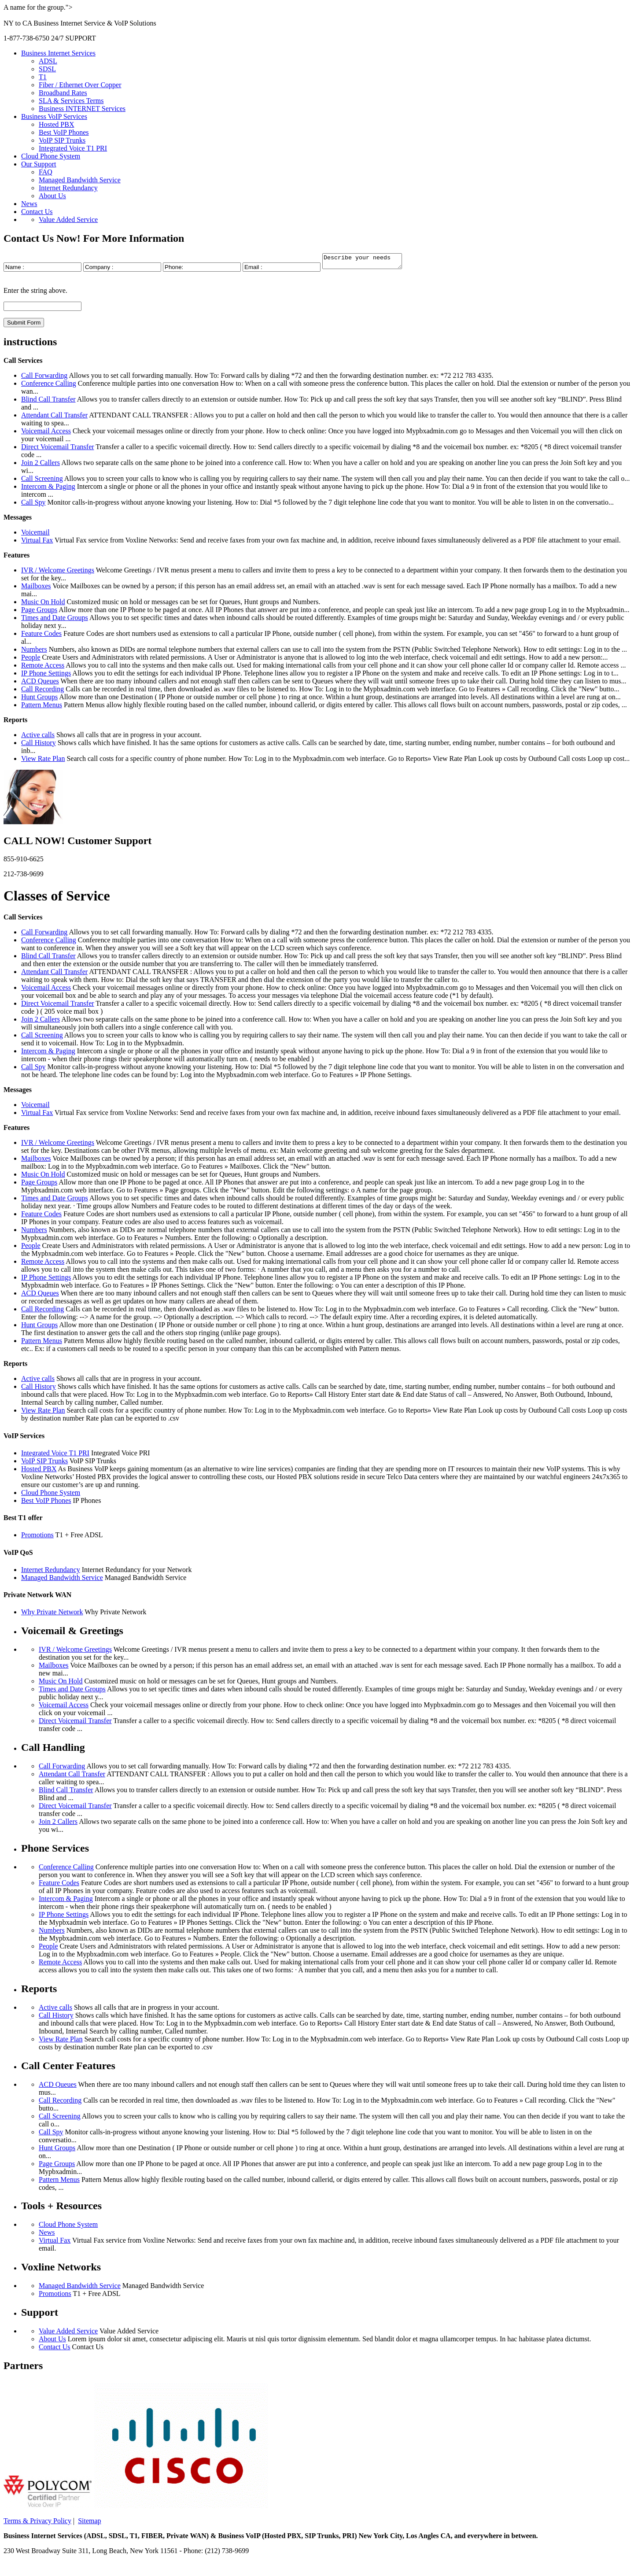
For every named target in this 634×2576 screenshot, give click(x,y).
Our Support (38, 164)
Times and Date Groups (54, 620)
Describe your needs (366, 262)
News (29, 203)
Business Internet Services (58, 53)
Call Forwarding (44, 378)
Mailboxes (36, 588)
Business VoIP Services (54, 116)
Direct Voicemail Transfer (57, 449)
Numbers (34, 652)
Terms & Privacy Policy (37, 2523)
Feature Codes (41, 636)
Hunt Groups (39, 699)
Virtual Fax (37, 542)
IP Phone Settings (46, 675)
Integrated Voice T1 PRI (73, 148)
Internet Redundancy (68, 188)
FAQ (45, 172)
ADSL (48, 61)
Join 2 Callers (40, 465)
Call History (38, 745)
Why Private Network (52, 1614)
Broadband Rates (63, 92)
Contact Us (37, 211)
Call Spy (33, 505)
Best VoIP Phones (64, 132)
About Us (52, 195)
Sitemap (89, 2523)
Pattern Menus (41, 707)
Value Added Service (68, 219)
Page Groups (39, 612)
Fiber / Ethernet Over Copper (80, 85)
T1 (43, 77)
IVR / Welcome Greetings (57, 572)
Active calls (38, 737)
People (31, 660)
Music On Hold (43, 604)
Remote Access (42, 668)
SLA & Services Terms (71, 100)
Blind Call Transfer (48, 402)
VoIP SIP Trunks (62, 140)
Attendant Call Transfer (54, 417)
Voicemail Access (46, 433)
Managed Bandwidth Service (80, 180)
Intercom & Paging (48, 489)
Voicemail (35, 535)
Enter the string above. (35, 293)
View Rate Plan (43, 761)
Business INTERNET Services (82, 108)
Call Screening (42, 481)
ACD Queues (40, 683)
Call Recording (42, 691)
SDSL (47, 69)
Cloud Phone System (50, 156)
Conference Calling (48, 386)
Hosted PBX (56, 124)
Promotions (37, 1537)
